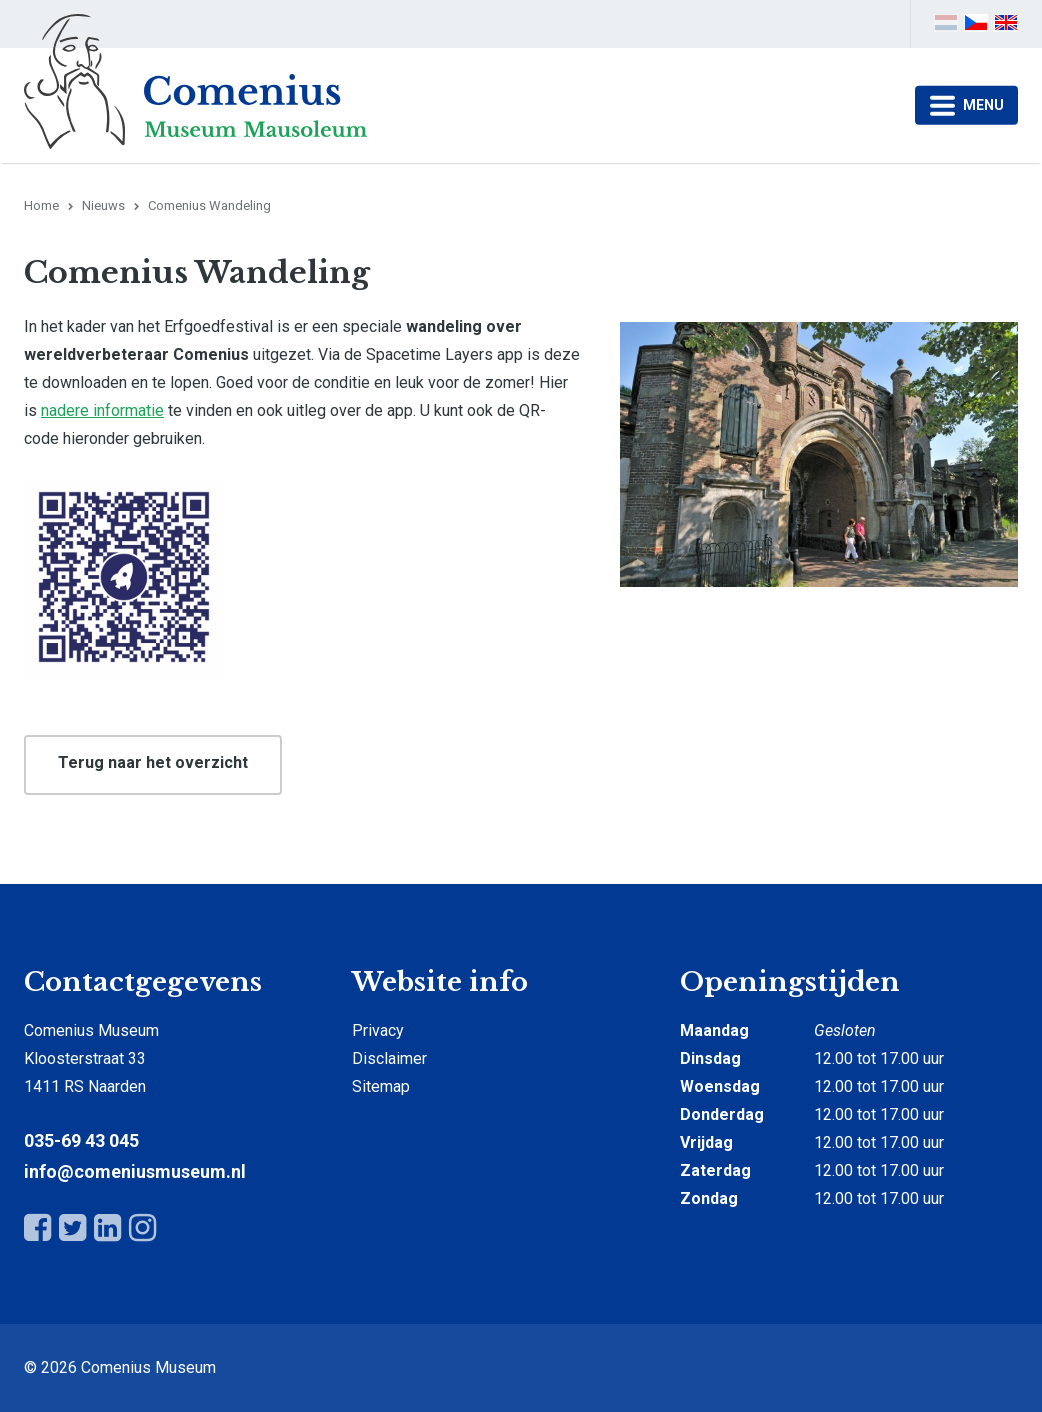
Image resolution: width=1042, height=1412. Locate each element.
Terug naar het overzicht (153, 762)
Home (41, 205)
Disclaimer (389, 1058)
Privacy (378, 1030)
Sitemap (381, 1086)
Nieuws (103, 205)
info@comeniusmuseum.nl (135, 1171)
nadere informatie (102, 410)
